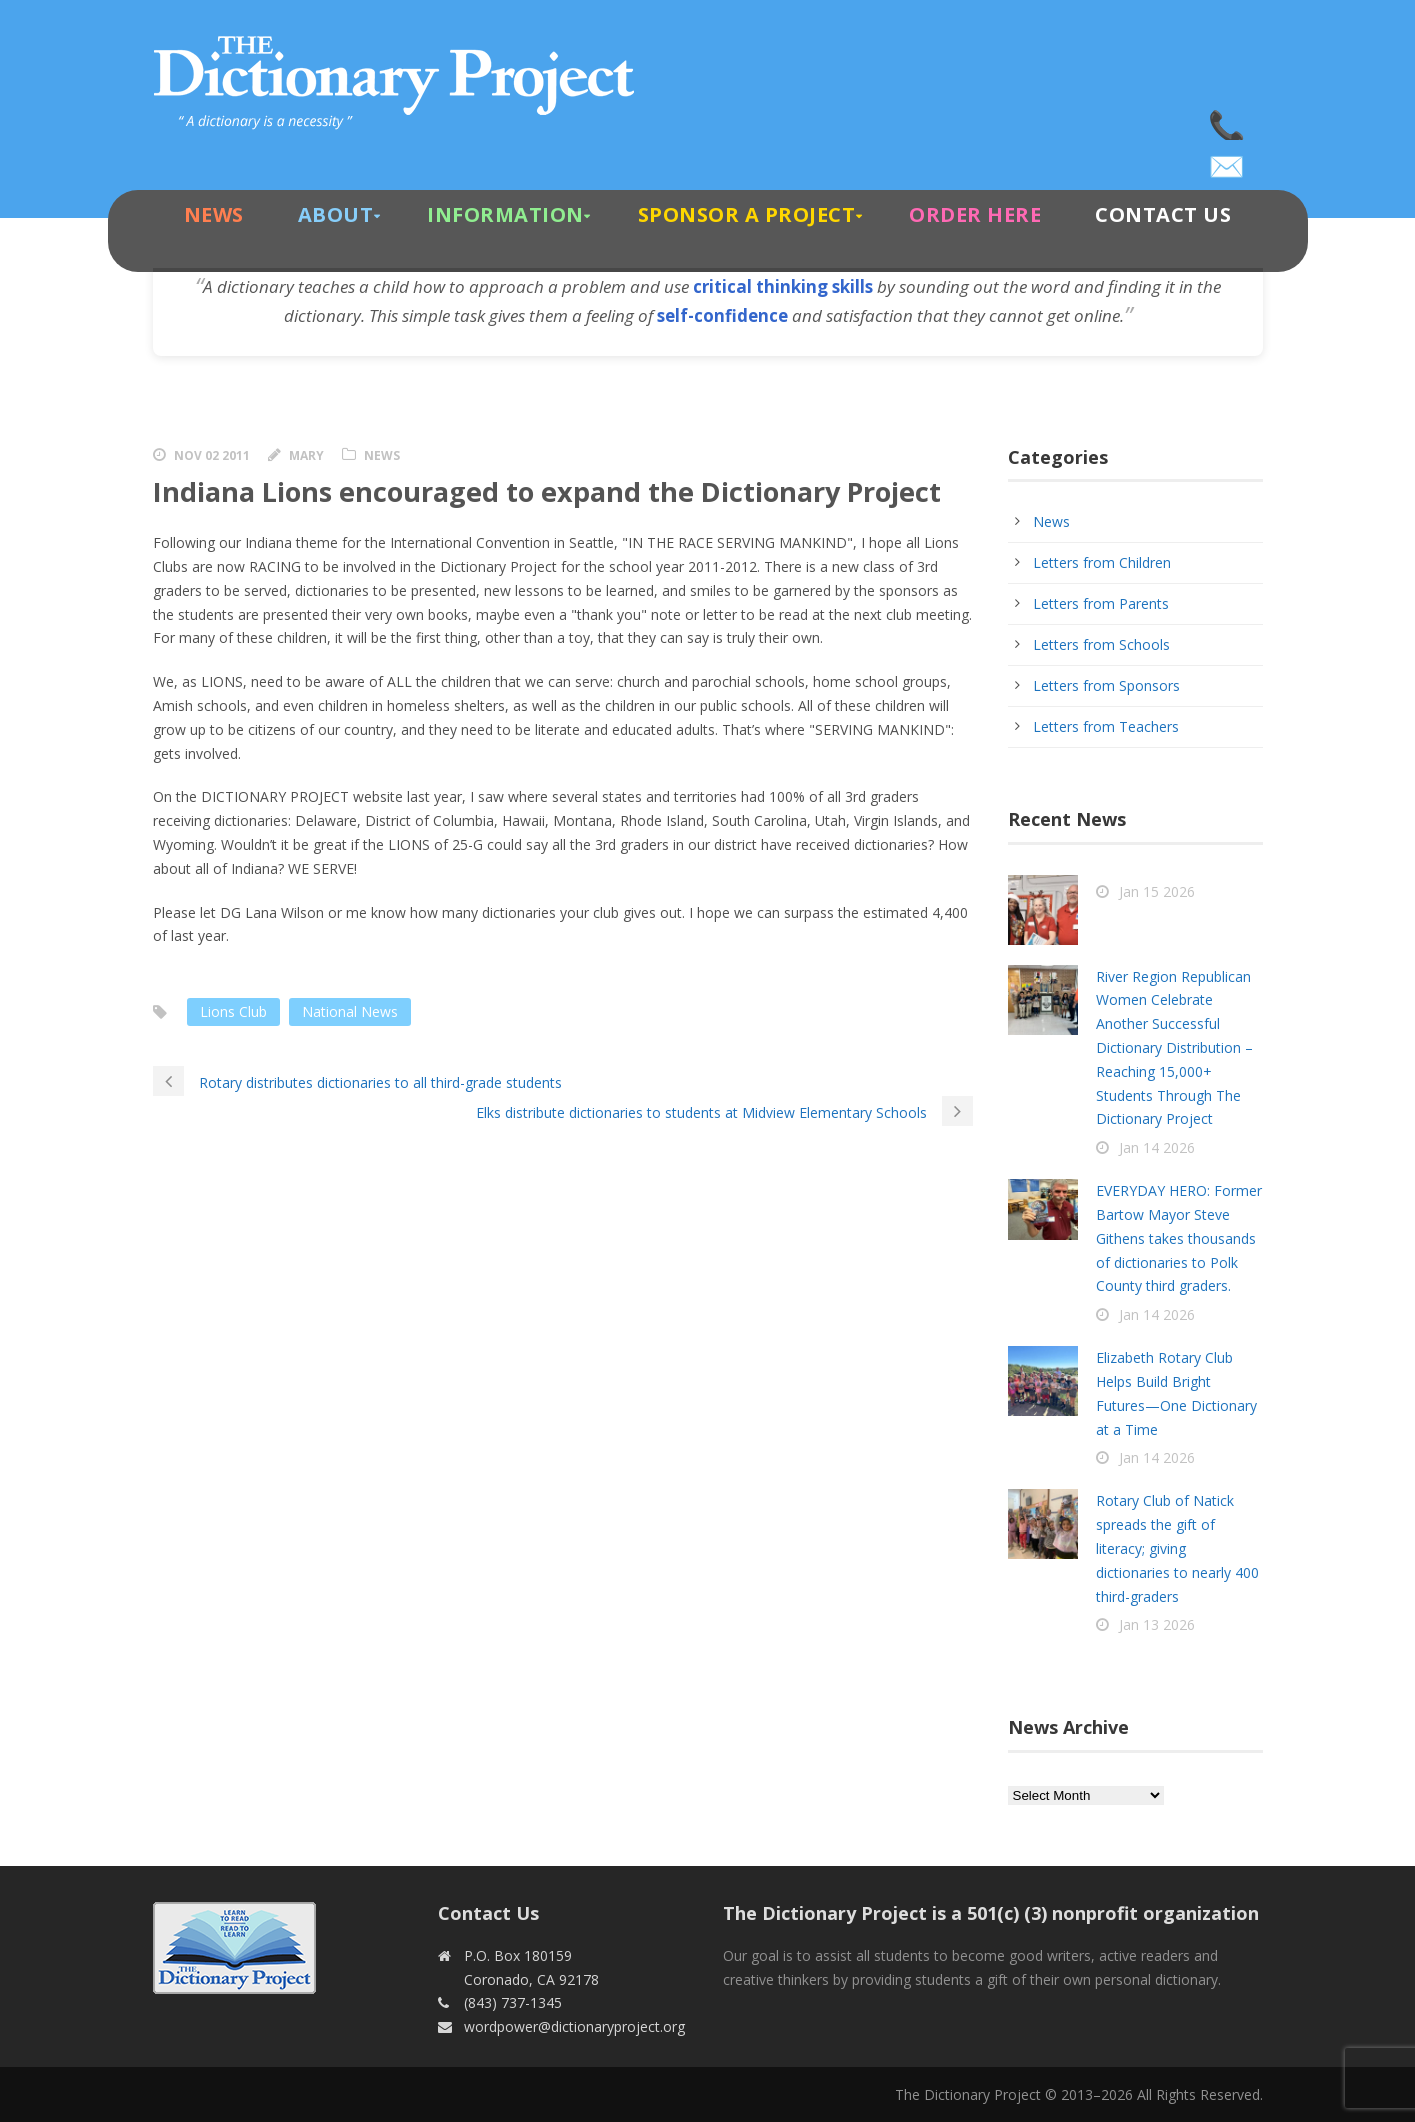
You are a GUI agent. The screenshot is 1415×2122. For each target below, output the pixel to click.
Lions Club (233, 1011)
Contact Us (1163, 214)
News (214, 214)
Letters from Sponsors (1106, 685)
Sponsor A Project (747, 214)
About (336, 214)
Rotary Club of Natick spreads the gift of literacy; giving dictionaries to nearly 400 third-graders (1177, 1548)
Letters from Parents (1101, 603)
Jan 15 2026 (1157, 891)
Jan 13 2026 (1157, 1624)
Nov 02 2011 (212, 455)
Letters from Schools (1101, 644)
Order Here (975, 214)
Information (505, 214)
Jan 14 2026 (1157, 1147)
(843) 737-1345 (1228, 120)
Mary (306, 455)
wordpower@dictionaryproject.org (1228, 160)
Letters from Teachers (1106, 726)
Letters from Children (1102, 562)
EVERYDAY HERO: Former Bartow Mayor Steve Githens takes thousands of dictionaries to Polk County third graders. (1179, 1238)
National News (350, 1011)
